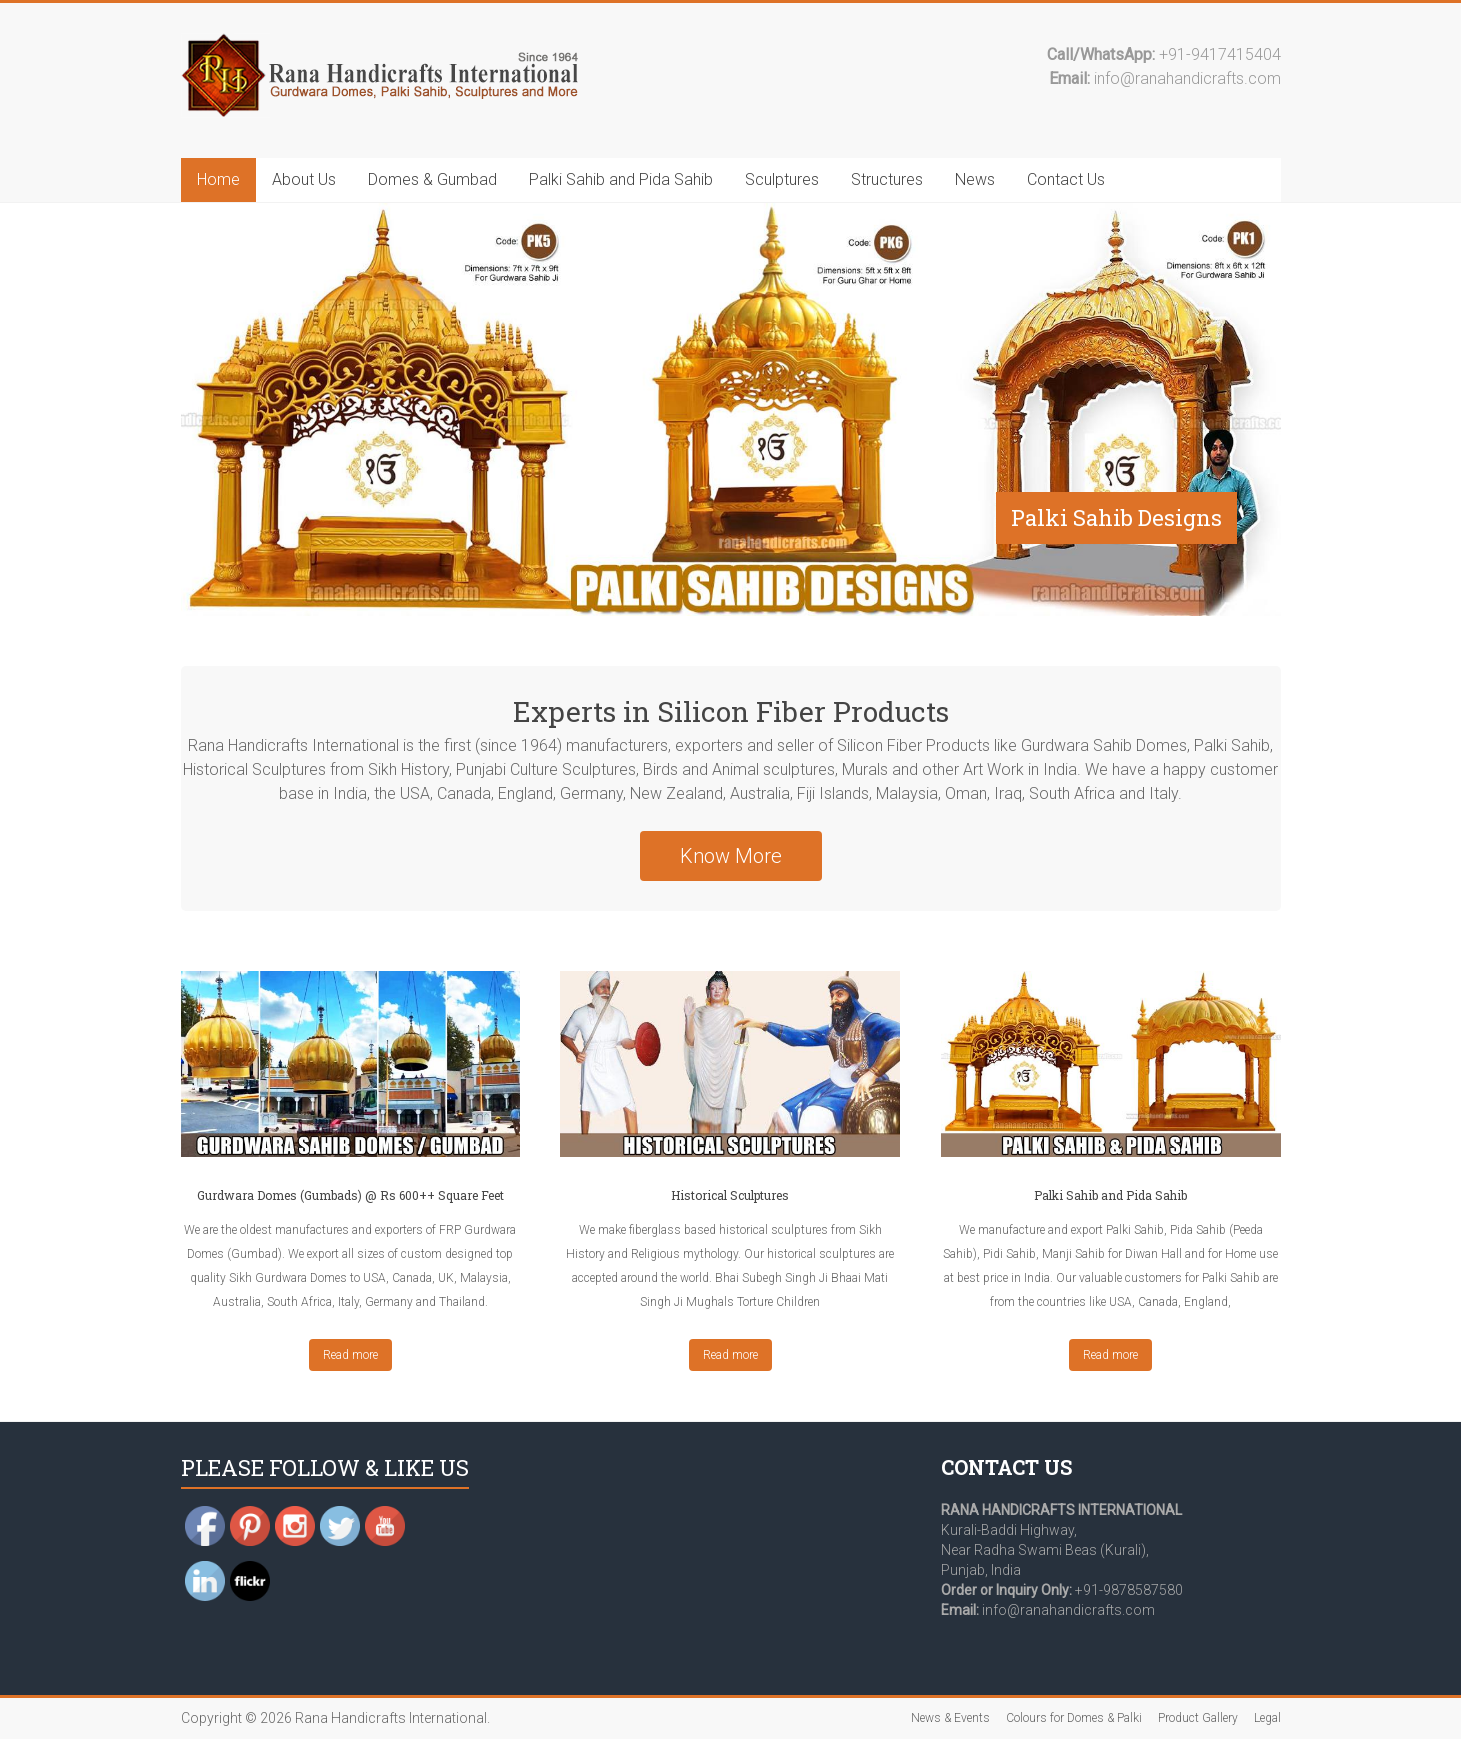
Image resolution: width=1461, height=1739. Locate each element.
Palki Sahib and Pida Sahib (621, 179)
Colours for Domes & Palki (1074, 1718)
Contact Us (1066, 179)
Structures (887, 179)
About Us (304, 179)
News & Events (950, 1718)
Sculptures (782, 179)
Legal (1267, 1718)
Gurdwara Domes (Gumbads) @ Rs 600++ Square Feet (350, 1195)
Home (218, 179)
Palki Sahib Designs (1116, 517)
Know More (731, 856)
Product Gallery (1198, 1718)
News (975, 179)
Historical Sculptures (730, 1195)
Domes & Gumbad (432, 179)
